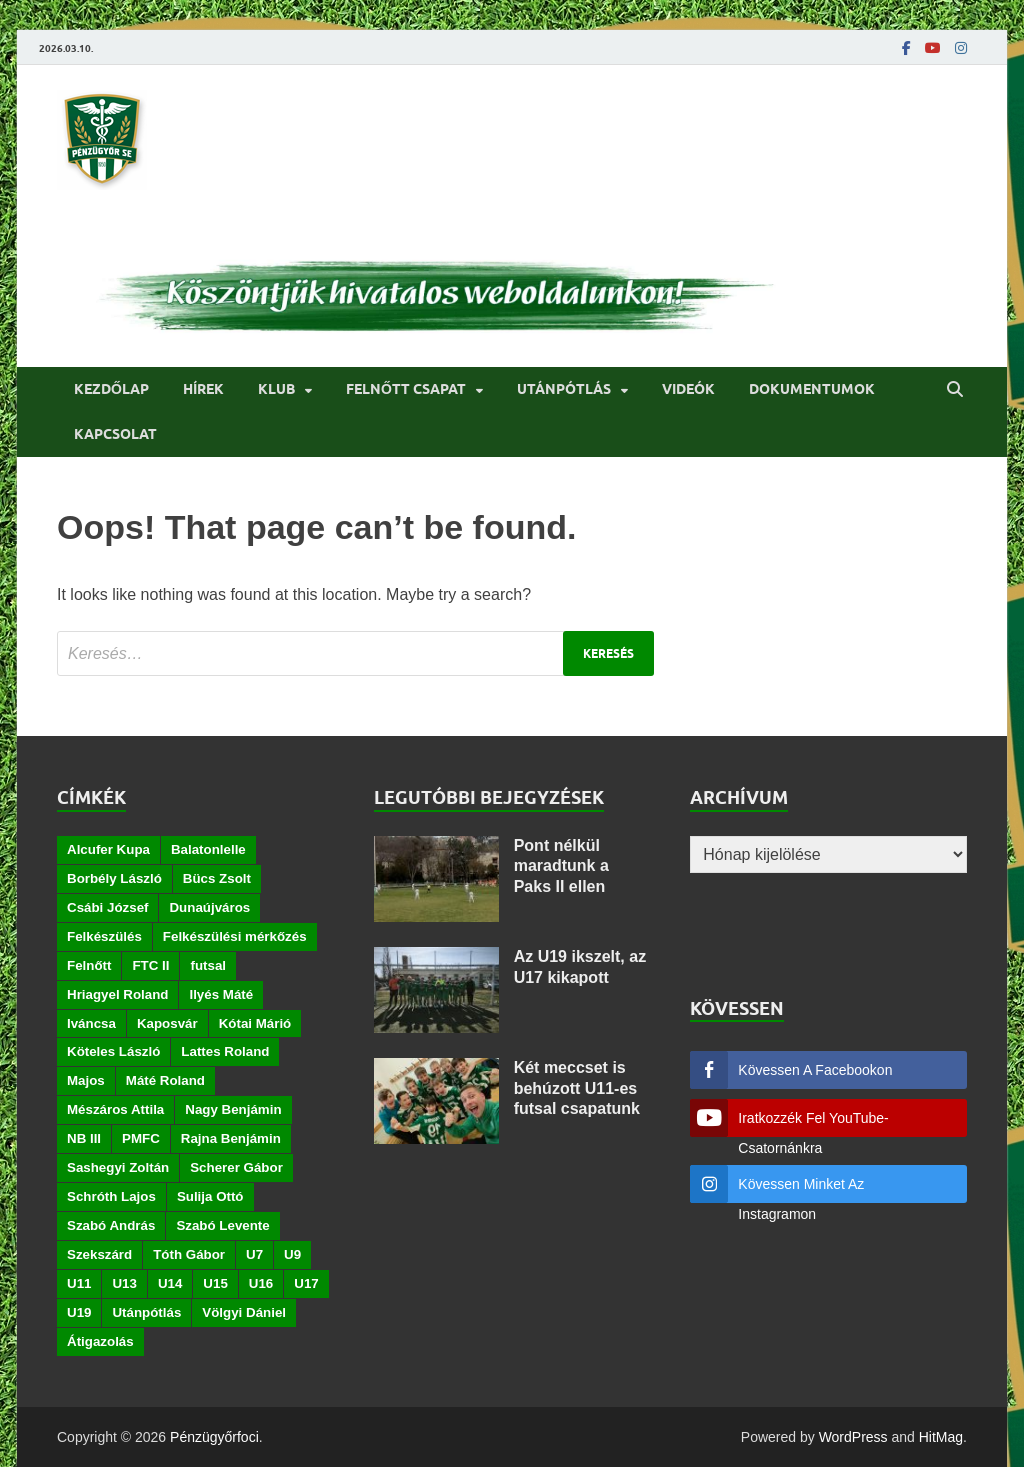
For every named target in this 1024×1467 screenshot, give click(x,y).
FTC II (150, 965)
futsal (208, 965)
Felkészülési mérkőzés (235, 936)
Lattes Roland (225, 1051)
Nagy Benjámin (233, 1109)
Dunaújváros (209, 907)
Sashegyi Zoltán (118, 1167)
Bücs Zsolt (217, 878)
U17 (306, 1283)
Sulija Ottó (210, 1196)
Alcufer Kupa (108, 849)
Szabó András (111, 1225)
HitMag (941, 1437)
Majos (86, 1080)
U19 (79, 1312)
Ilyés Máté (221, 994)
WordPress (853, 1437)
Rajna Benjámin (231, 1138)
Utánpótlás (564, 389)
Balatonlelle (208, 849)
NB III (84, 1138)
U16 (261, 1283)
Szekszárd (99, 1254)
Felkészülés (104, 936)
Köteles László (113, 1051)
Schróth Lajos (111, 1196)
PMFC (141, 1138)
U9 (292, 1254)
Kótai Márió (255, 1023)
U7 (254, 1254)
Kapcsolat (115, 434)
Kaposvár (167, 1023)
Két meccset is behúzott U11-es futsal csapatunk (577, 1088)
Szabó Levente (222, 1225)
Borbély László (114, 878)
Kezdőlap (111, 389)
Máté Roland (165, 1080)
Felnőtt (89, 965)
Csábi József (107, 907)
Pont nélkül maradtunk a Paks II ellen (561, 866)
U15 (215, 1283)
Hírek (203, 389)
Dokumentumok (812, 389)
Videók (688, 389)
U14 (170, 1283)
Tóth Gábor (189, 1254)
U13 (124, 1283)
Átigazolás (100, 1341)
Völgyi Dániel (244, 1312)
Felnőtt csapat (406, 389)
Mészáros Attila (115, 1109)
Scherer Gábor (236, 1167)
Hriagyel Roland (117, 994)
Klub (276, 389)
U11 (79, 1283)
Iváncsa (91, 1023)
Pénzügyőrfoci (214, 1437)
